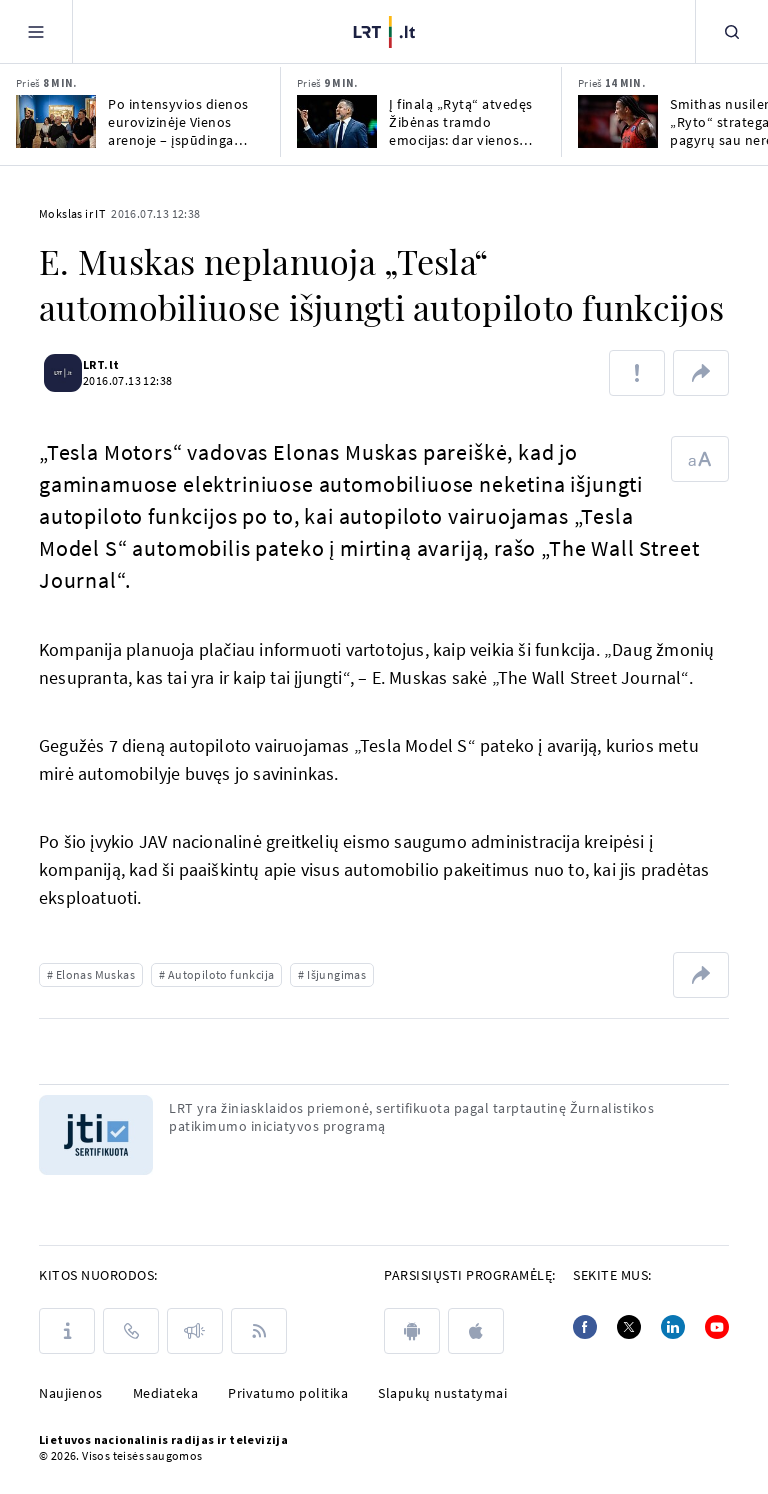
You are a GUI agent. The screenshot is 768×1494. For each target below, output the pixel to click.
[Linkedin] (673, 1327)
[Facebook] (585, 1327)
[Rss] (259, 1331)
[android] (412, 1331)
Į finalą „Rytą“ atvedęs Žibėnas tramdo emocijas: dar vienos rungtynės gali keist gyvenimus (461, 122)
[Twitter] (629, 1327)
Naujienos (71, 1393)
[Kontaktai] (131, 1331)
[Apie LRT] (67, 1331)
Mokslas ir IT (72, 213)
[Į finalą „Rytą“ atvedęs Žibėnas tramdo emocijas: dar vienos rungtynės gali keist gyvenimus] (337, 121)
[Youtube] (717, 1327)
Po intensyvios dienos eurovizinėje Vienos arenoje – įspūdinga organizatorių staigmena (178, 122)
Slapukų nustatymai (442, 1393)
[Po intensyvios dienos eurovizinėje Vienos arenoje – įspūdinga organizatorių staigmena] (56, 121)
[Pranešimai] (195, 1331)
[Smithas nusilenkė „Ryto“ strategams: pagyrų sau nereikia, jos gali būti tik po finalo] (618, 121)
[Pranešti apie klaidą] (637, 373)
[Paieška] (732, 31)
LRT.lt (113, 364)
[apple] (476, 1331)
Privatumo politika (288, 1393)
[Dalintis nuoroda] (701, 373)
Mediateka (166, 1393)
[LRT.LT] (384, 29)
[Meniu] (36, 31)
